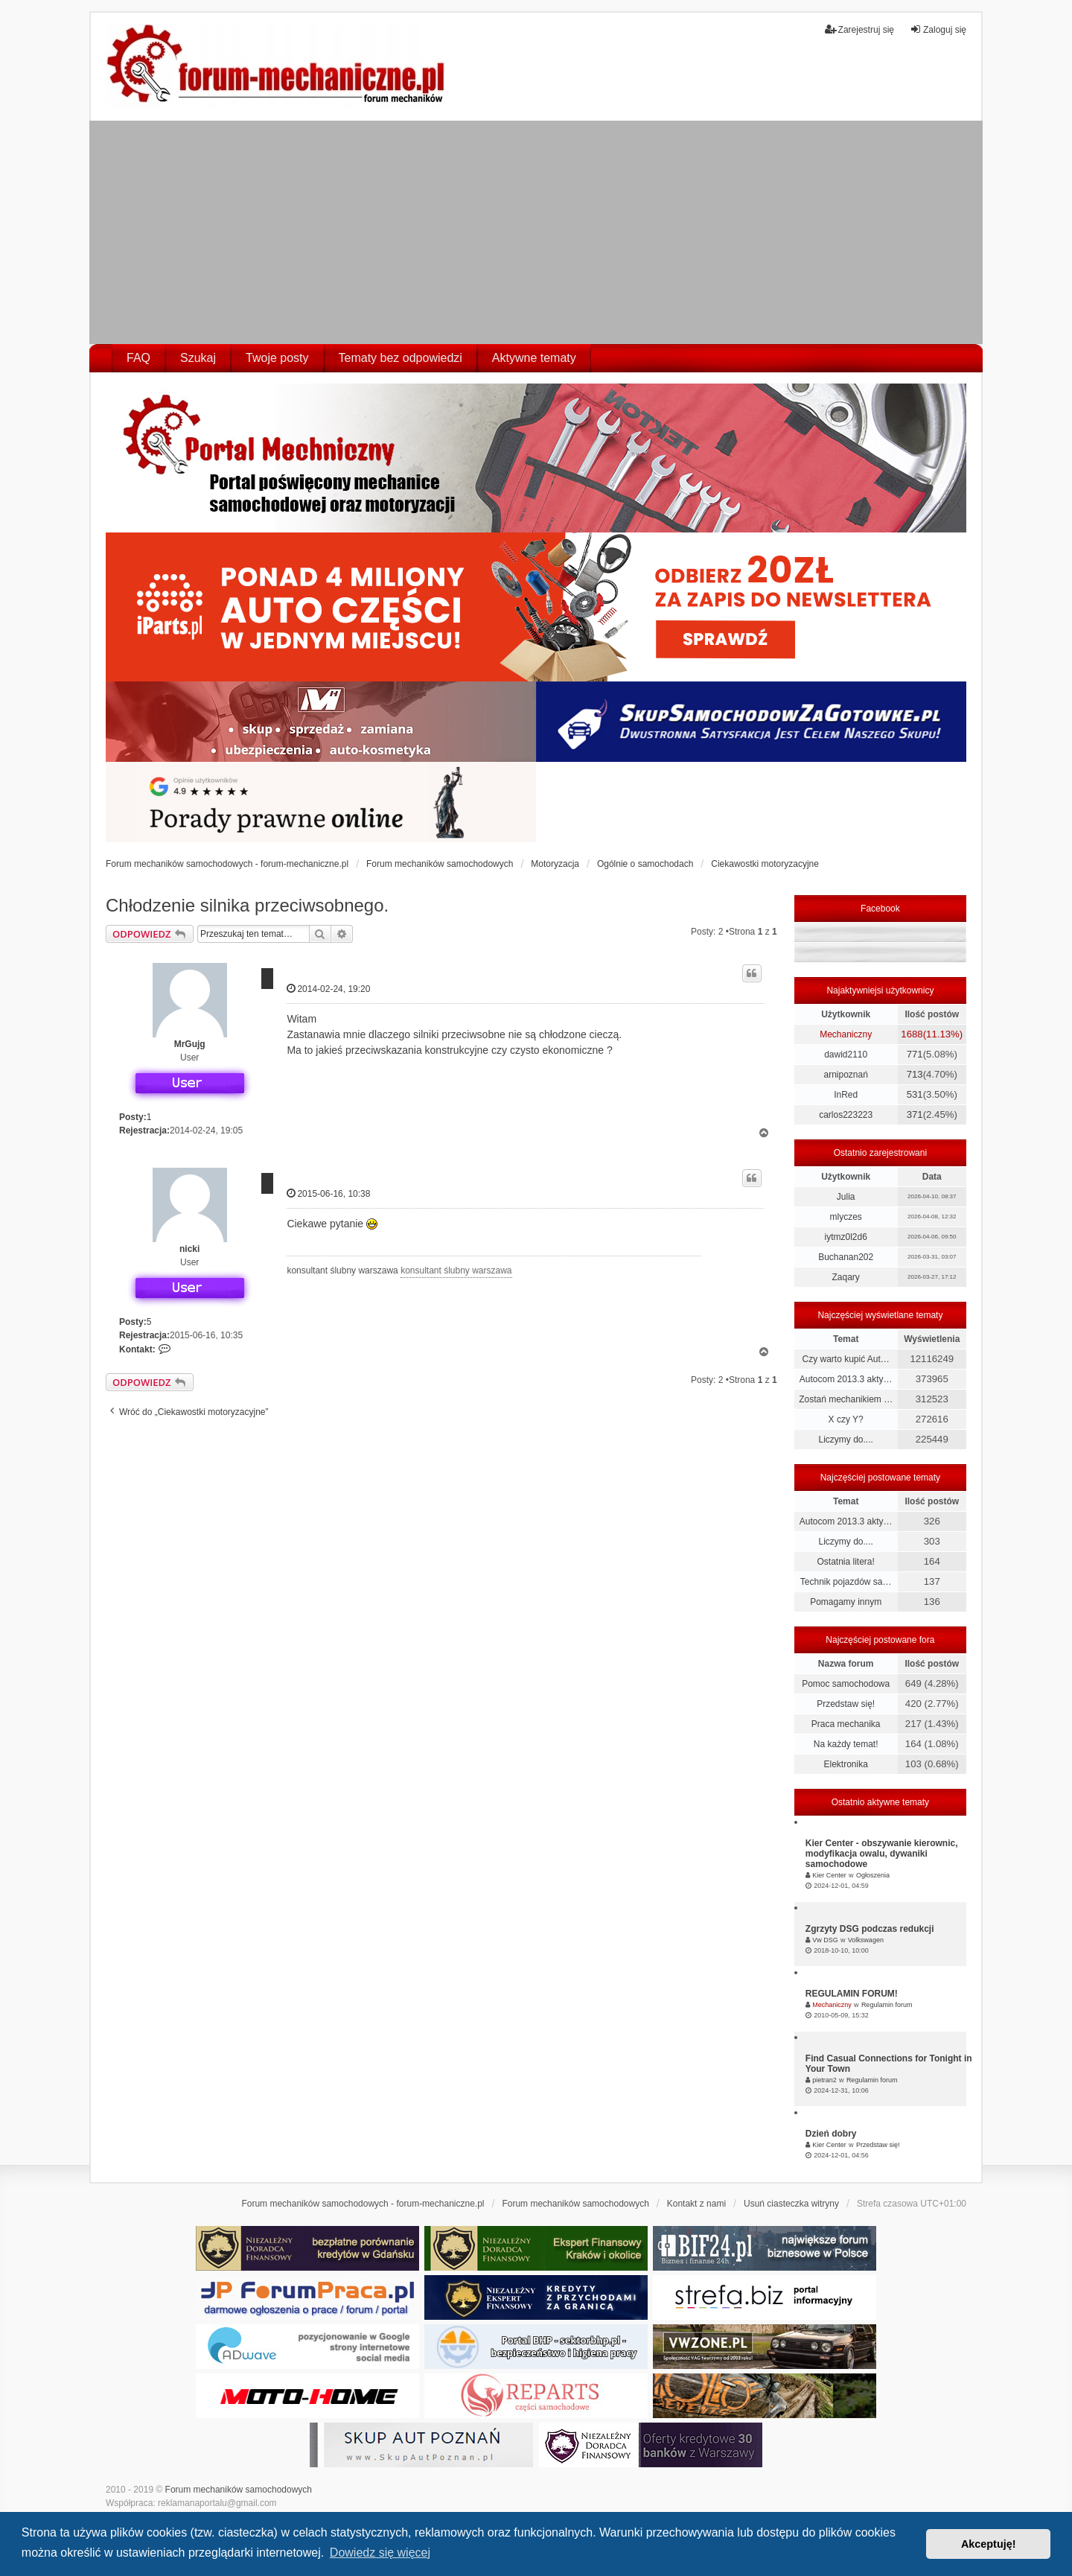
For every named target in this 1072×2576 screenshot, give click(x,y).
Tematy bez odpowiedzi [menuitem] (400, 358)
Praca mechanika (846, 1724)
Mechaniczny (846, 1034)
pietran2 (824, 2080)
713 (915, 1074)
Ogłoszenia (873, 1875)
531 (915, 1094)
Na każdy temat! (846, 1744)
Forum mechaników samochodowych (238, 2489)
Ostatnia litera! (845, 1561)
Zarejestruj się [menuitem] (859, 29)
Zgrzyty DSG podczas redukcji (869, 1929)
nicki (189, 1249)
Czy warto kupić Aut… (845, 1359)
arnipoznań (845, 1074)
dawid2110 (845, 1054)
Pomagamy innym (845, 1602)
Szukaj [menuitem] (198, 358)
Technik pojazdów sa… (846, 1582)
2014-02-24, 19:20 (328, 988)
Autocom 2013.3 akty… (846, 1379)
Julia (846, 1197)
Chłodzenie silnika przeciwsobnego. (247, 905)
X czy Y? (846, 1419)
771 (915, 1054)
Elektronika (845, 1764)
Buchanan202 (845, 1257)
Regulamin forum (887, 2005)
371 (915, 1114)
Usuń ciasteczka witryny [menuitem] (791, 2203)
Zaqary (845, 1277)
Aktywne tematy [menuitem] (534, 358)
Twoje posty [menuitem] (277, 358)
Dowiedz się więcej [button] (380, 2552)
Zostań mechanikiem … (846, 1399)
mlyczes (845, 1217)
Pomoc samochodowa (846, 1684)
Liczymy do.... (845, 1439)
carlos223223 (845, 1115)
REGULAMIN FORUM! (851, 1993)
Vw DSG (825, 1940)
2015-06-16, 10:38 (328, 1193)
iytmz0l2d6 (845, 1237)
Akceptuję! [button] (988, 2544)
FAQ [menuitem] (138, 358)
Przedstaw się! (846, 1704)
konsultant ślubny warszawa (456, 1270)
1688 (911, 1034)
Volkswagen (866, 1940)
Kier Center (829, 1875)
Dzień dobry (831, 2133)
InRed (846, 1095)
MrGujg (189, 1044)
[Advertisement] (536, 232)
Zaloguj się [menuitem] (938, 29)
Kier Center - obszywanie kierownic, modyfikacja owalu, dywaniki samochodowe (881, 1853)
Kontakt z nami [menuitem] (696, 2203)
